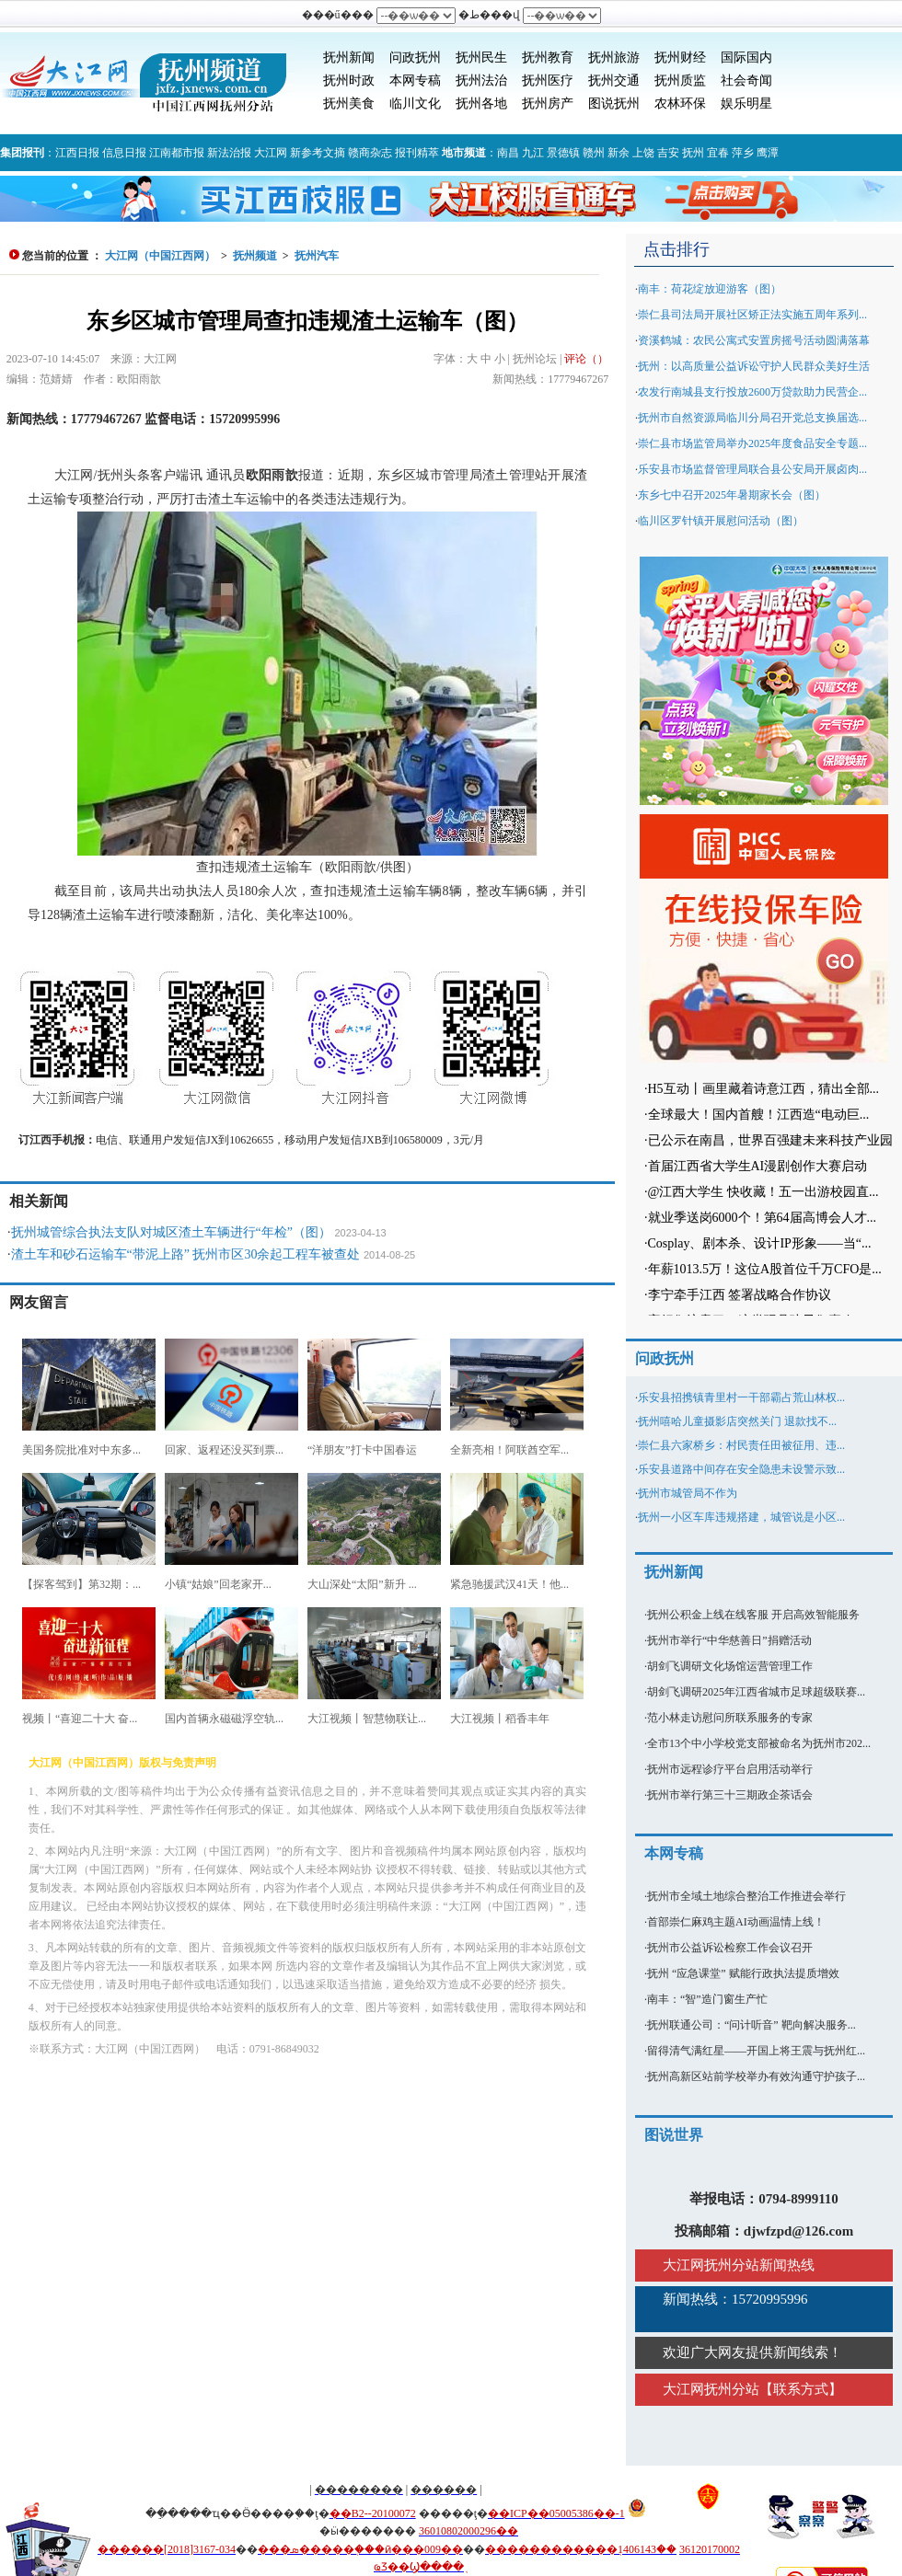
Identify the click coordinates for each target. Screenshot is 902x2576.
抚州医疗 (547, 80)
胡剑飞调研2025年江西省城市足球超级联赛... (756, 1691)
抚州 (693, 152)
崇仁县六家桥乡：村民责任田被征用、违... (741, 1445)
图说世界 (673, 2135)
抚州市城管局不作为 (687, 1493)
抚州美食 (349, 103)
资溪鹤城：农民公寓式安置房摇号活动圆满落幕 (754, 340)
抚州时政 (349, 80)
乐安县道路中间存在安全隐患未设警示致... (741, 1469)
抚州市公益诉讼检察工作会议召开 (730, 1947)
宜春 (718, 152)
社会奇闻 (746, 80)
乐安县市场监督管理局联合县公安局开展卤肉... (752, 469)
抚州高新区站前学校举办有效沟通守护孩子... (756, 2076)
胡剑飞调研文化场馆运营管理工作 (730, 1666)
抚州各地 (481, 103)
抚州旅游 (614, 57)
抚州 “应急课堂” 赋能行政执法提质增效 (743, 1973)
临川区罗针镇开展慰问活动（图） (721, 520)
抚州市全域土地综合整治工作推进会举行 (746, 1896)
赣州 (594, 152)
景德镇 (563, 152)
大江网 (270, 152)
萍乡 (743, 152)
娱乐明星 (746, 103)
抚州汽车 (317, 255)
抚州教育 (547, 57)
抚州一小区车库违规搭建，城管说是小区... (741, 1517)
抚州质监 (680, 80)
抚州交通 (614, 80)
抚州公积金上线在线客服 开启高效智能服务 (753, 1614)
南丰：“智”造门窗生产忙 (707, 1999)
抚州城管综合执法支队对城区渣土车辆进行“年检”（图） (171, 1232)
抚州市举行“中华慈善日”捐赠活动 (729, 1640)
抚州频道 (255, 255)
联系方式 (800, 2389)
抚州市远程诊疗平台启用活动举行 (730, 1769)
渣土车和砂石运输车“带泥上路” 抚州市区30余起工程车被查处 (186, 1254)
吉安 (668, 152)
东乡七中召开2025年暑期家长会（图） (732, 495)
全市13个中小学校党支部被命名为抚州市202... (759, 1743)
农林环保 (680, 103)
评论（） (586, 358)
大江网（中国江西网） (160, 255)
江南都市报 (176, 152)
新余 (618, 152)
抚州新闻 (349, 57)
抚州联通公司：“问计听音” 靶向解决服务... (751, 2024)
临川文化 (415, 103)
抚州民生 (481, 57)
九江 (533, 152)
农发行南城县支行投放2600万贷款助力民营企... (752, 391)
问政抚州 (415, 57)
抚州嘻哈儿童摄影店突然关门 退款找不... (737, 1421)
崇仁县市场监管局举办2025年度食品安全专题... (752, 443)
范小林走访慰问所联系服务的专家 (730, 1717)
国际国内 (746, 57)
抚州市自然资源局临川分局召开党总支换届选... (752, 417)
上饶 (643, 152)
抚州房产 (547, 103)
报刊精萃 (417, 152)
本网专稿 (415, 80)
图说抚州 (614, 103)
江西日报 (77, 152)
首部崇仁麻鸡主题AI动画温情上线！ (736, 1921)
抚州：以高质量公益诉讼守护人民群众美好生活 (754, 366)
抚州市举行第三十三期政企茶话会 (730, 1794)
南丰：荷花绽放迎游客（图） (709, 288)
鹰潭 (768, 152)
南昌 (508, 152)
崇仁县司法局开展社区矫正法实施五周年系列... (752, 314)
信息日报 (124, 152)
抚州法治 (481, 80)
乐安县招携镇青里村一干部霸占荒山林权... (741, 1397)
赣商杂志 (370, 152)
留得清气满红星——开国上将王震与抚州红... (756, 2050)
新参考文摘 (317, 152)
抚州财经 (680, 57)
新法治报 (229, 152)
